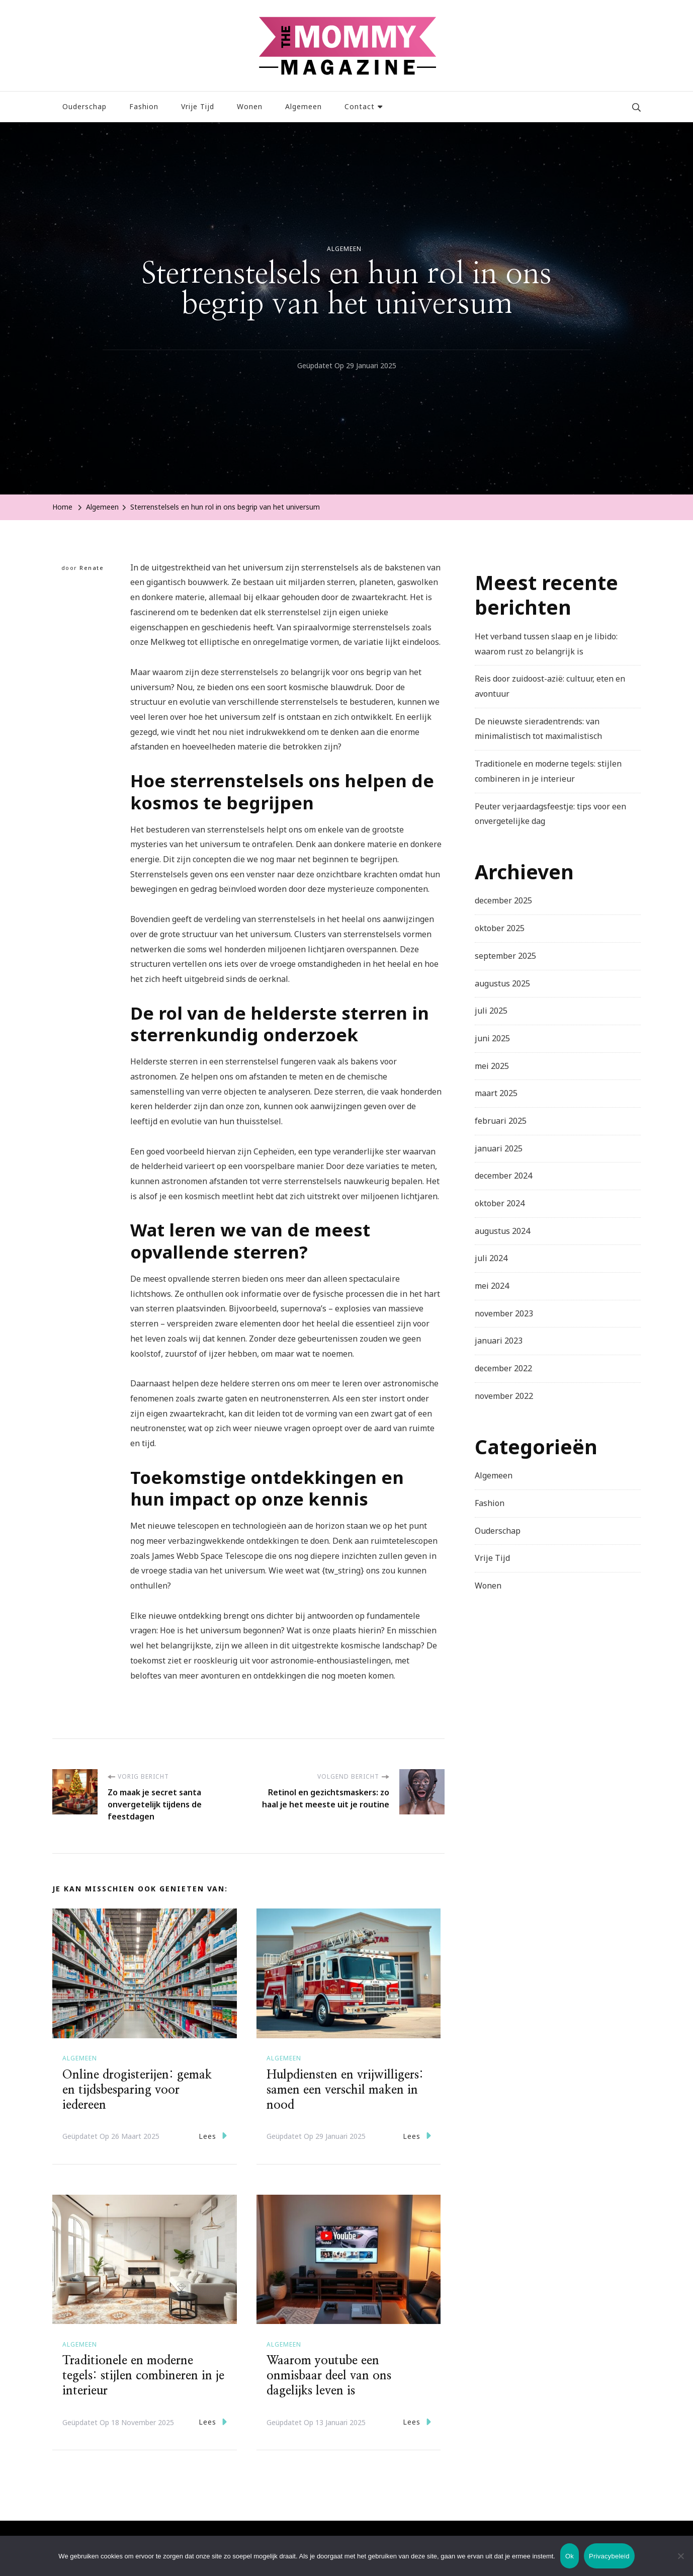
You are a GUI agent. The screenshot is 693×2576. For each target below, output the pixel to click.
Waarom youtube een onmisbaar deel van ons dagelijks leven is (329, 2376)
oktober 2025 (500, 928)
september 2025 (505, 955)
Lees (213, 2135)
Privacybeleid (609, 2556)
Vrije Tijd (197, 106)
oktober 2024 (500, 1203)
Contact (359, 106)
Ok (569, 2556)
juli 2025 (491, 1010)
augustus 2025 (502, 983)
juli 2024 (491, 1258)
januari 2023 (499, 1340)
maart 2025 (496, 1093)
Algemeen (303, 106)
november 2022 (504, 1395)
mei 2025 (492, 1065)
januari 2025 (499, 1148)
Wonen (250, 106)
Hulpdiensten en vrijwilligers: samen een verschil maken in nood (345, 2090)
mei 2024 (492, 1285)
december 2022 (503, 1368)
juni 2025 (492, 1038)
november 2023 (504, 1313)
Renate (91, 567)
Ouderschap (84, 106)
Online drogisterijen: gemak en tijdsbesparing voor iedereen (137, 2090)
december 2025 (503, 900)
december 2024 (503, 1175)
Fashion (143, 106)
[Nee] (680, 2563)
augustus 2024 (502, 1230)
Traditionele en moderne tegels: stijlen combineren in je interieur (143, 2376)
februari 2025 (501, 1120)
